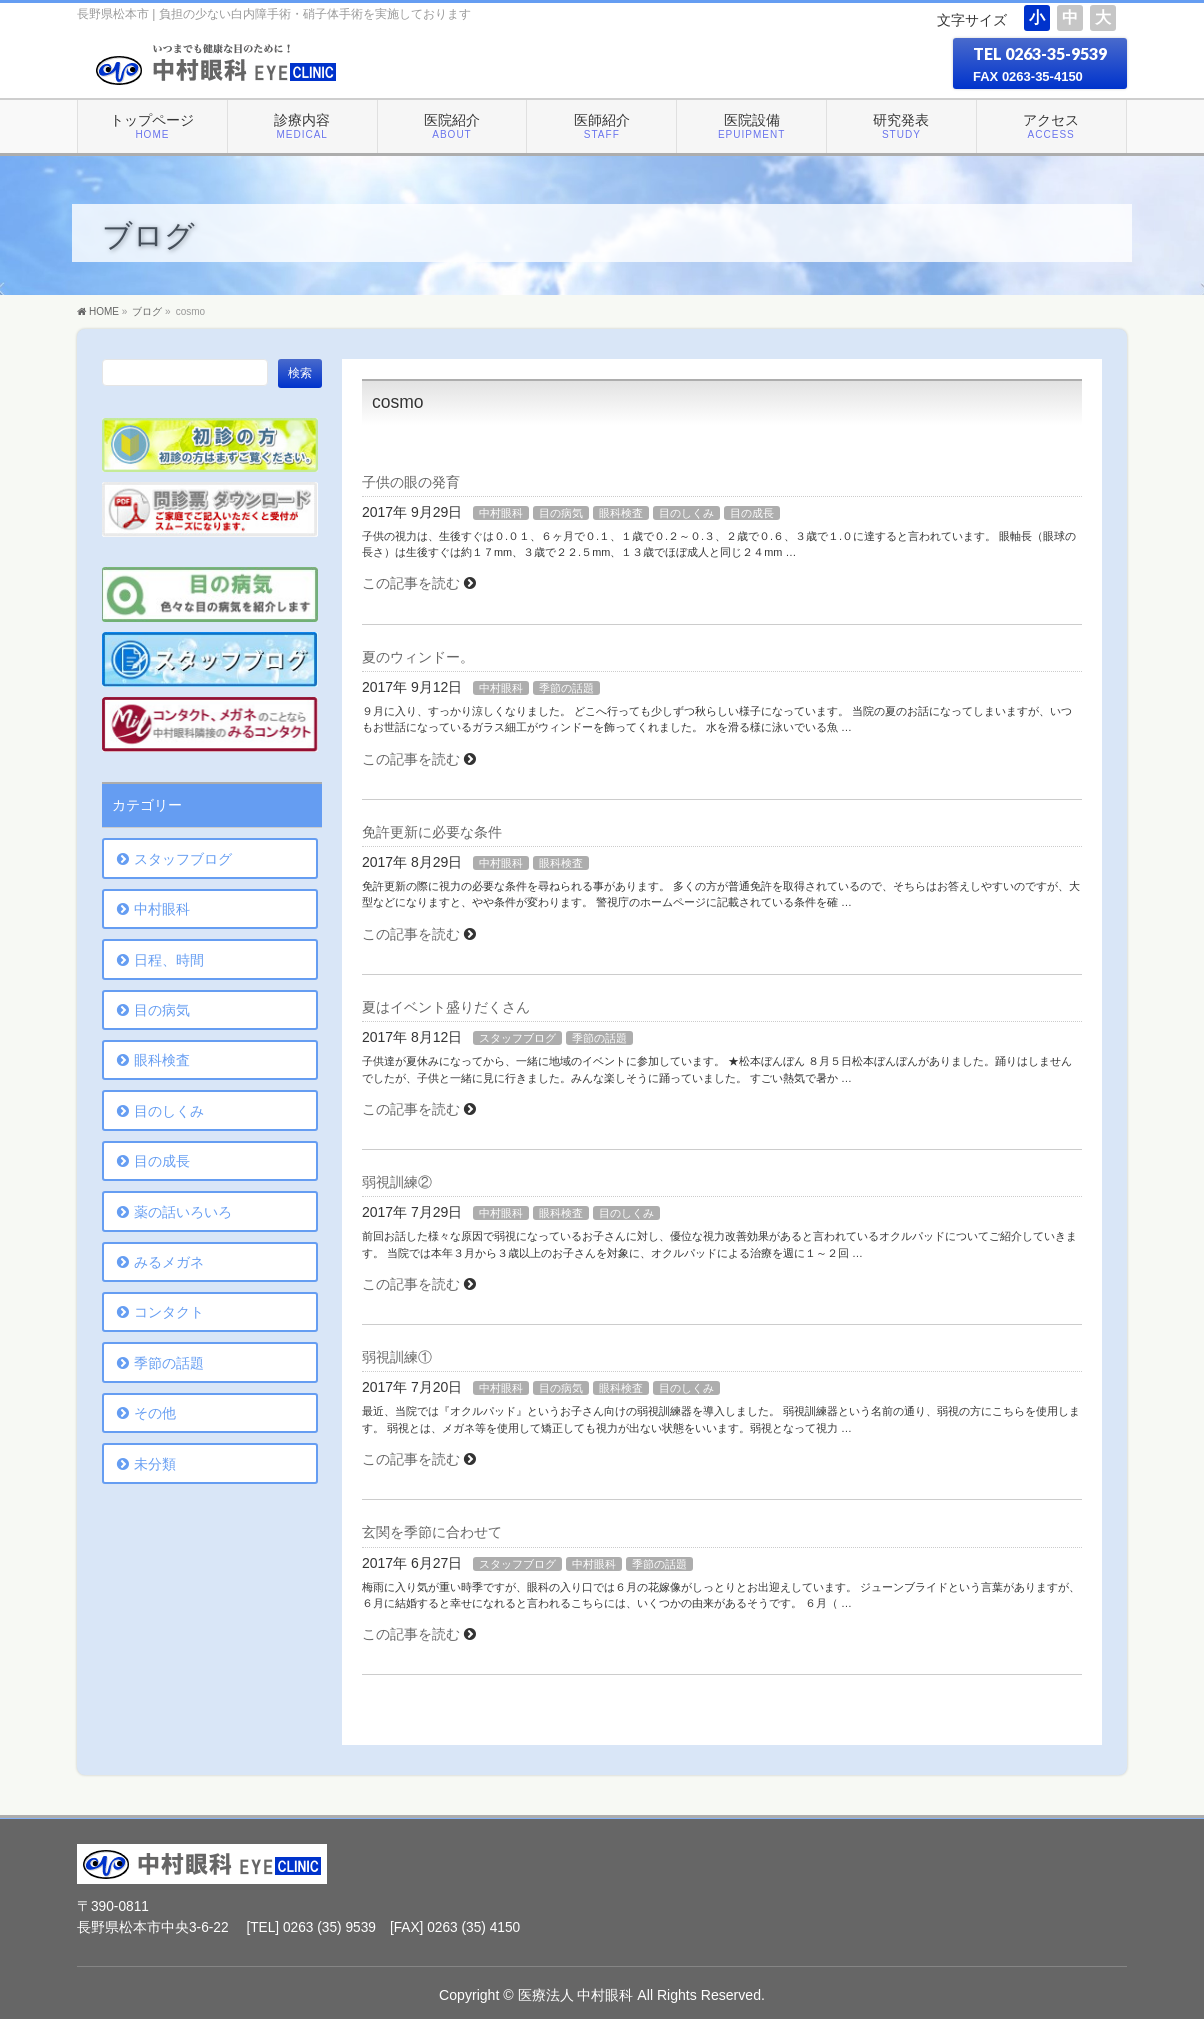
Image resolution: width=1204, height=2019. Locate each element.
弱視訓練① (397, 1357)
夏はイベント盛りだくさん (446, 1007)
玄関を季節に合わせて (432, 1532)
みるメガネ (169, 1262)
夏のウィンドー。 (418, 657)
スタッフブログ (517, 1038)
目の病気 (561, 513)
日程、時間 (169, 960)
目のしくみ (686, 513)
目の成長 (752, 513)
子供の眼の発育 (411, 482)
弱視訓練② (397, 1182)
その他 (155, 1413)
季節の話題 (566, 688)
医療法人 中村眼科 (576, 1995)
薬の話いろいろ (183, 1212)
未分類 (155, 1464)
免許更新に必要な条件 (432, 832)
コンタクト (169, 1312)
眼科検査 (621, 513)
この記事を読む (411, 583)
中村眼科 (501, 513)
